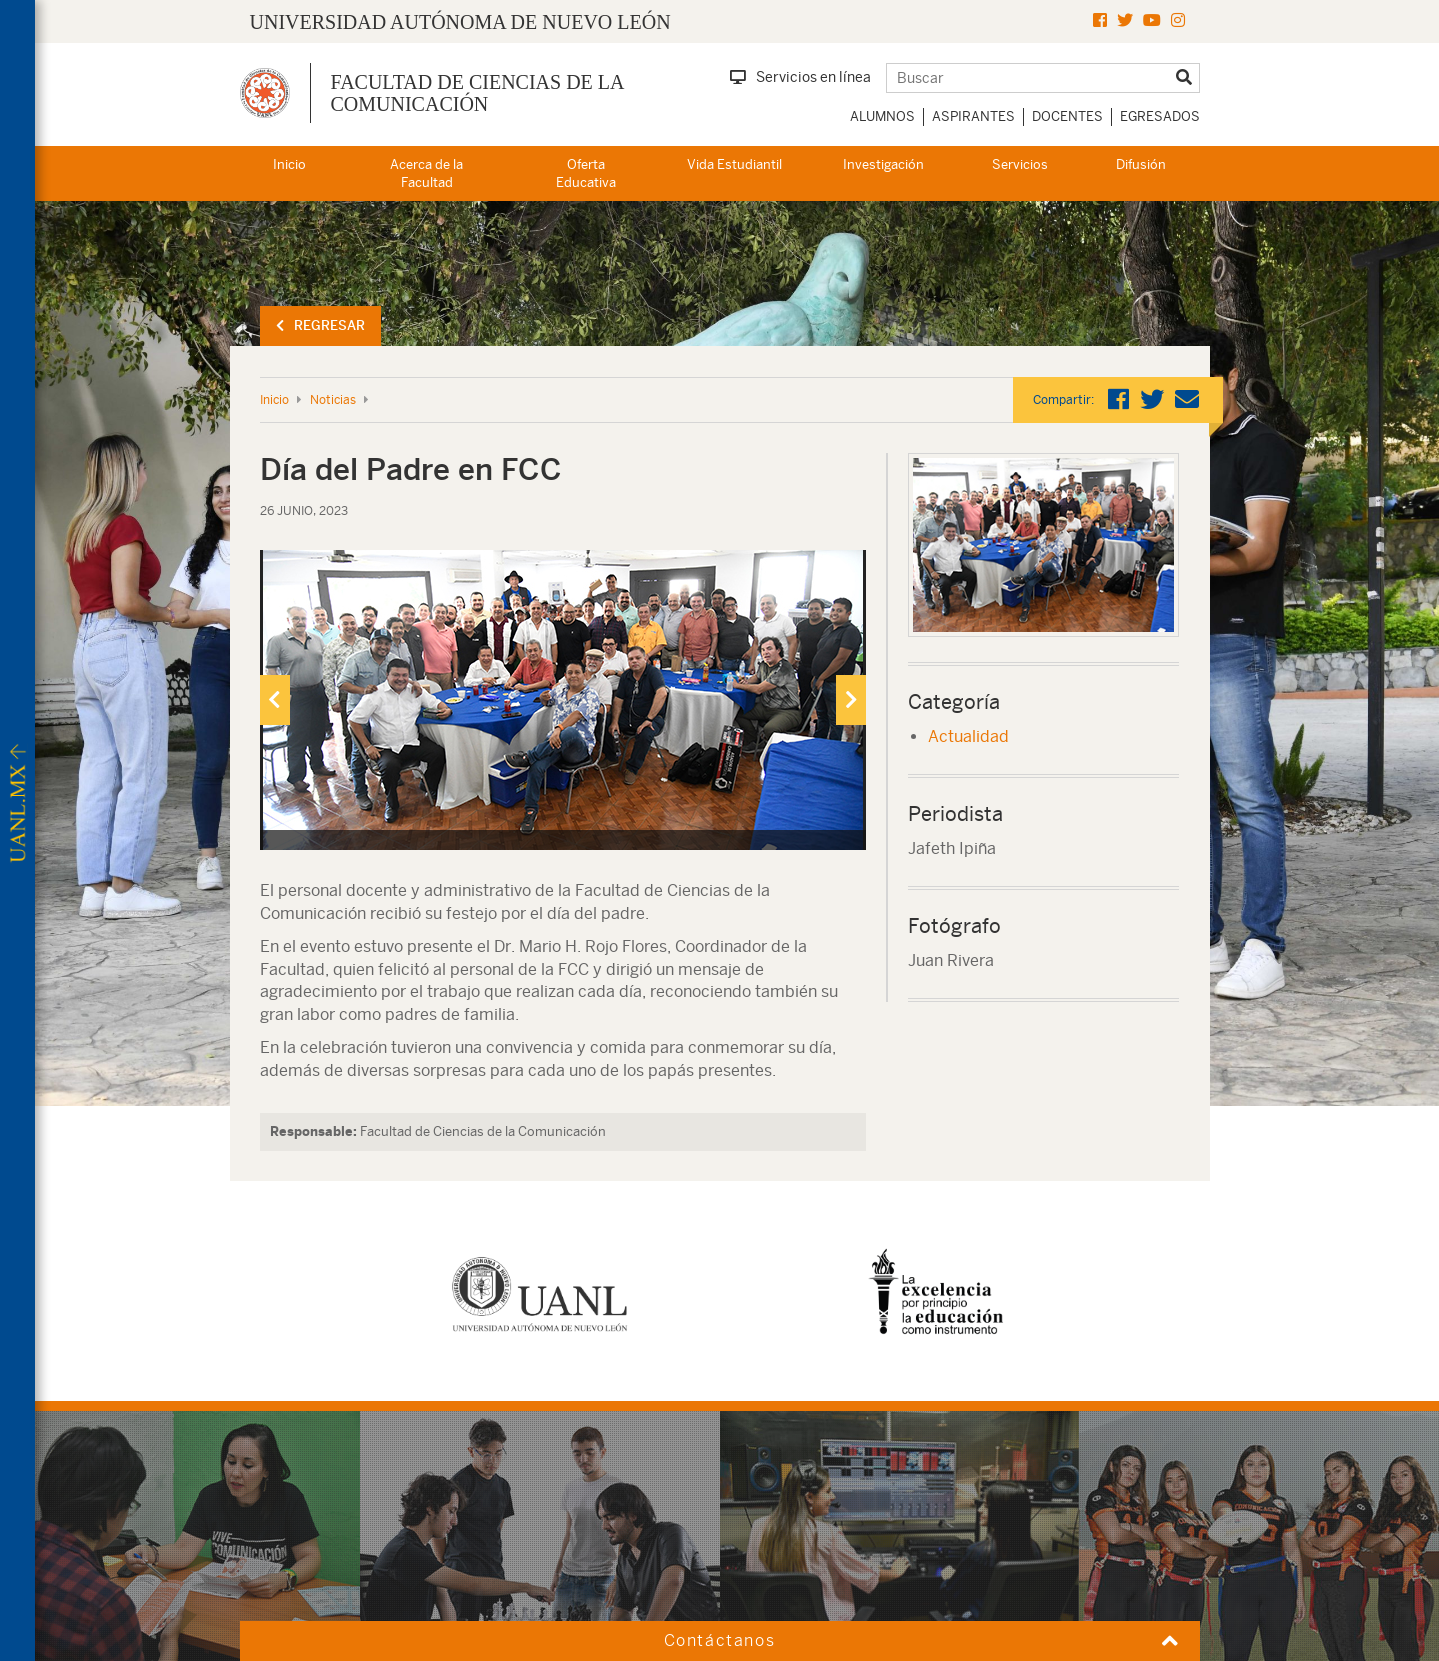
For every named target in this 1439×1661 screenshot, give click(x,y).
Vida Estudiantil (734, 164)
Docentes (1067, 116)
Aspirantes (973, 116)
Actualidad (968, 736)
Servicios (1020, 164)
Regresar (320, 325)
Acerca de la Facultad (426, 174)
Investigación (883, 164)
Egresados (1160, 116)
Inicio (289, 164)
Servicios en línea (800, 77)
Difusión (1141, 164)
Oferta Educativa (586, 174)
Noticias (333, 400)
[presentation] (275, 700)
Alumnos (882, 116)
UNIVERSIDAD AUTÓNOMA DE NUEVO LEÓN (460, 22)
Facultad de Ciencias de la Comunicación (477, 93)
